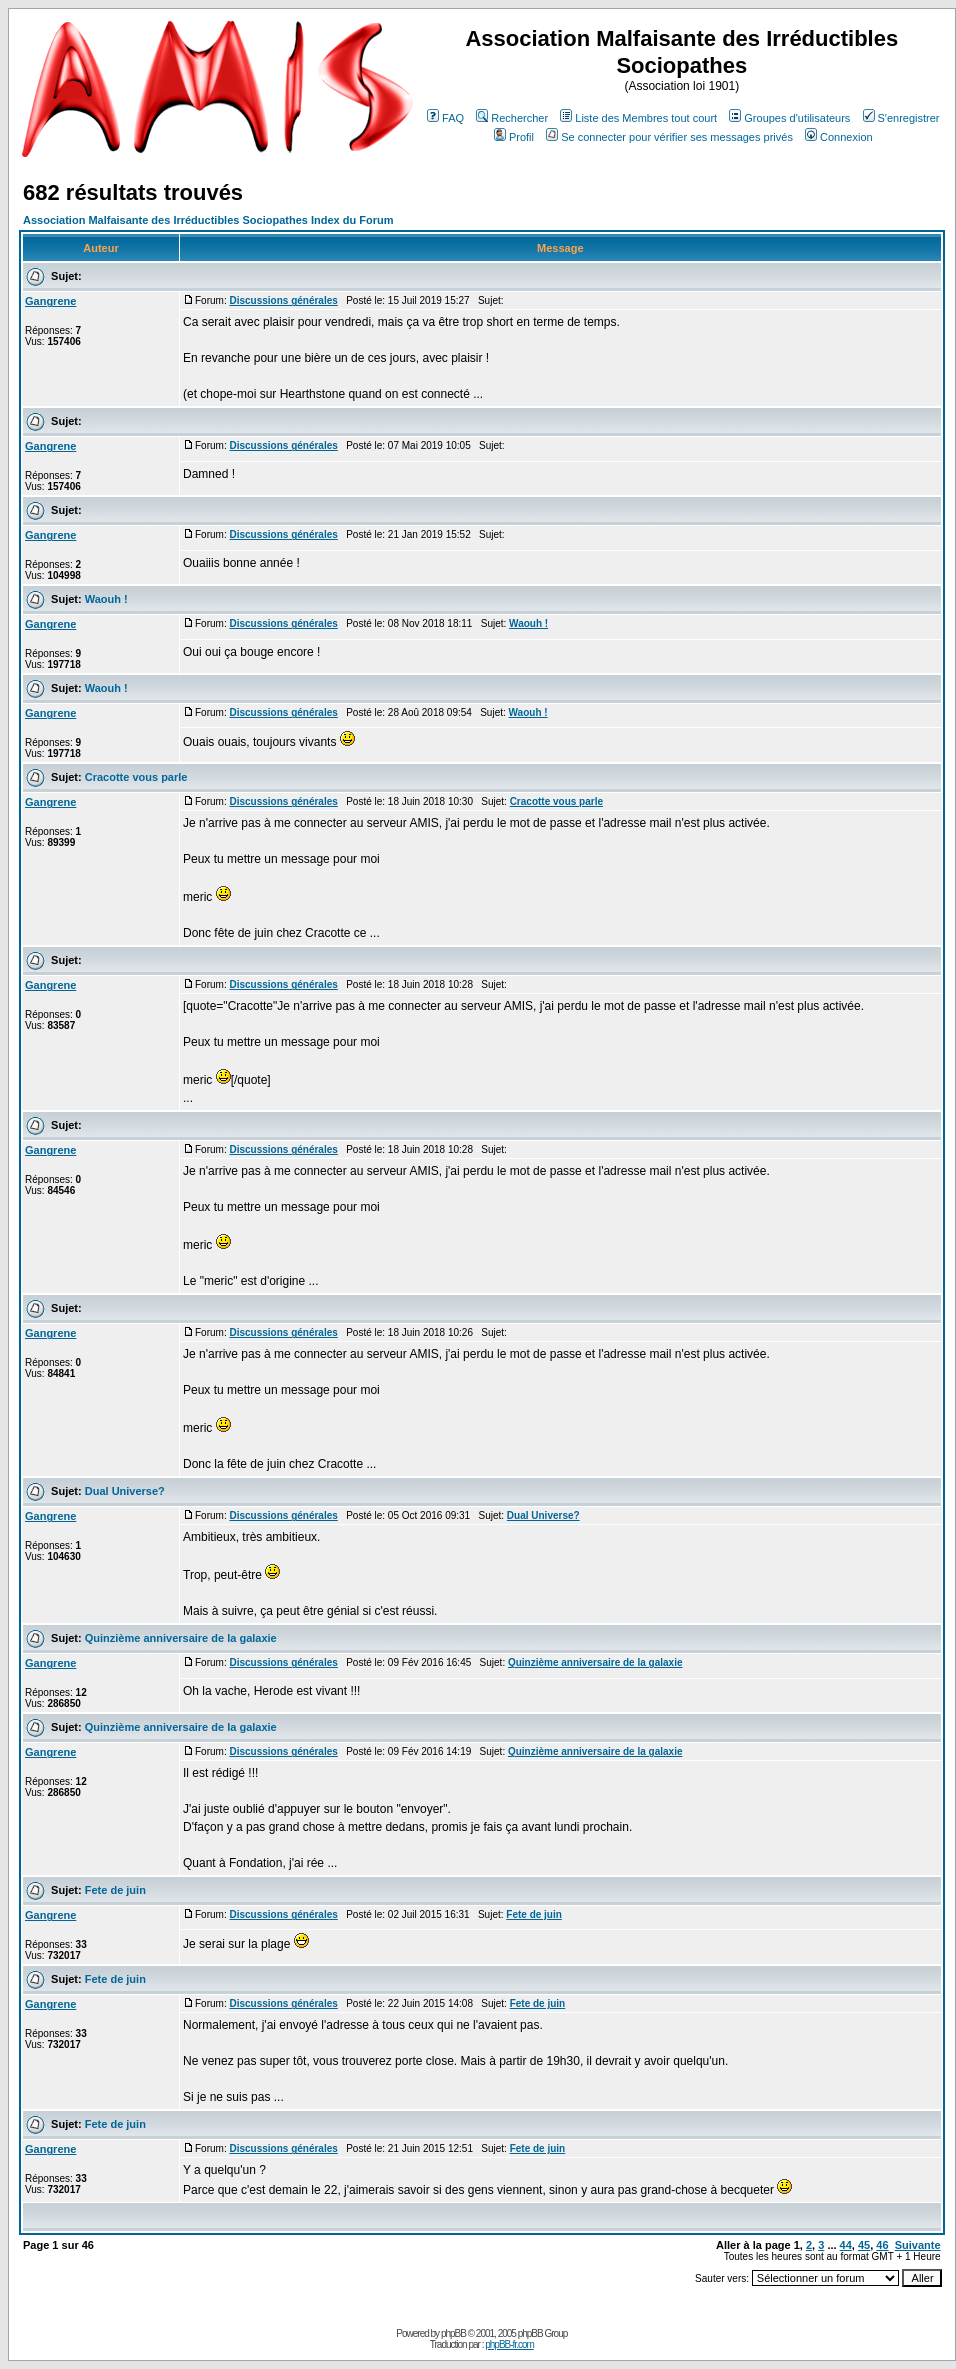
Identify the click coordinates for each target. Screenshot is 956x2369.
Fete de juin (115, 1890)
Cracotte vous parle (136, 777)
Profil (514, 137)
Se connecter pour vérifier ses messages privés (669, 137)
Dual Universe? (125, 1491)
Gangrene (50, 301)
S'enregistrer (901, 118)
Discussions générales (283, 300)
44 (846, 2245)
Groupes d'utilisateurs (789, 118)
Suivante (918, 2245)
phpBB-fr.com (509, 2344)
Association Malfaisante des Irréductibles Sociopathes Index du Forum (208, 220)
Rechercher (512, 118)
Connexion (839, 137)
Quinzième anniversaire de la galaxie (181, 1638)
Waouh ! (106, 599)
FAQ (445, 118)
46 (882, 2245)
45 (864, 2245)
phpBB (453, 2333)
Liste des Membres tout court (638, 118)
